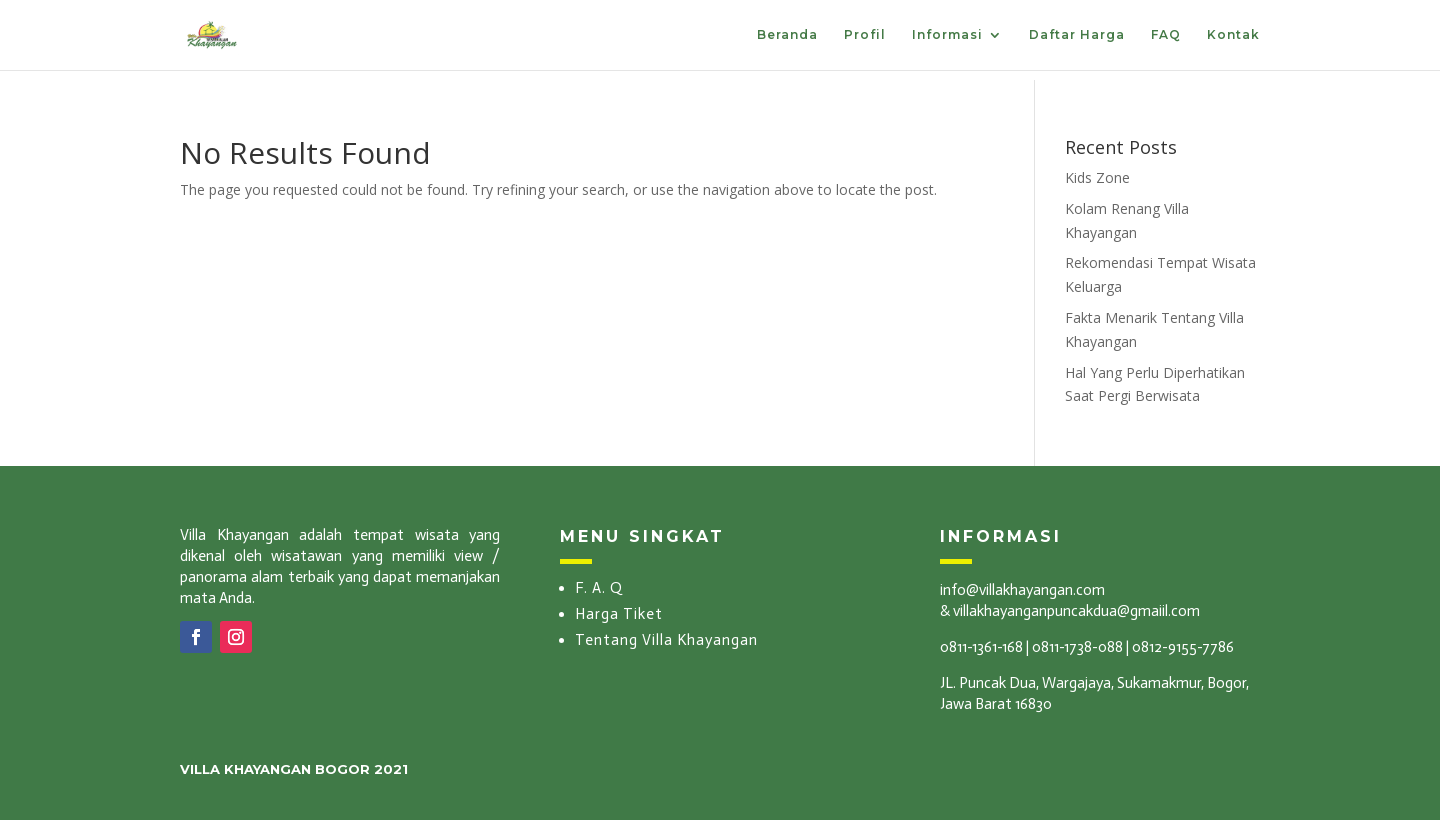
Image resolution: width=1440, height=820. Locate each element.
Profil (865, 35)
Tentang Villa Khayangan (666, 640)
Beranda (787, 35)
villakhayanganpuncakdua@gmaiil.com (1076, 611)
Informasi (947, 35)
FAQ (1166, 35)
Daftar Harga (1077, 35)
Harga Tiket (619, 614)
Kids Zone (1097, 177)
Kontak (1233, 35)
